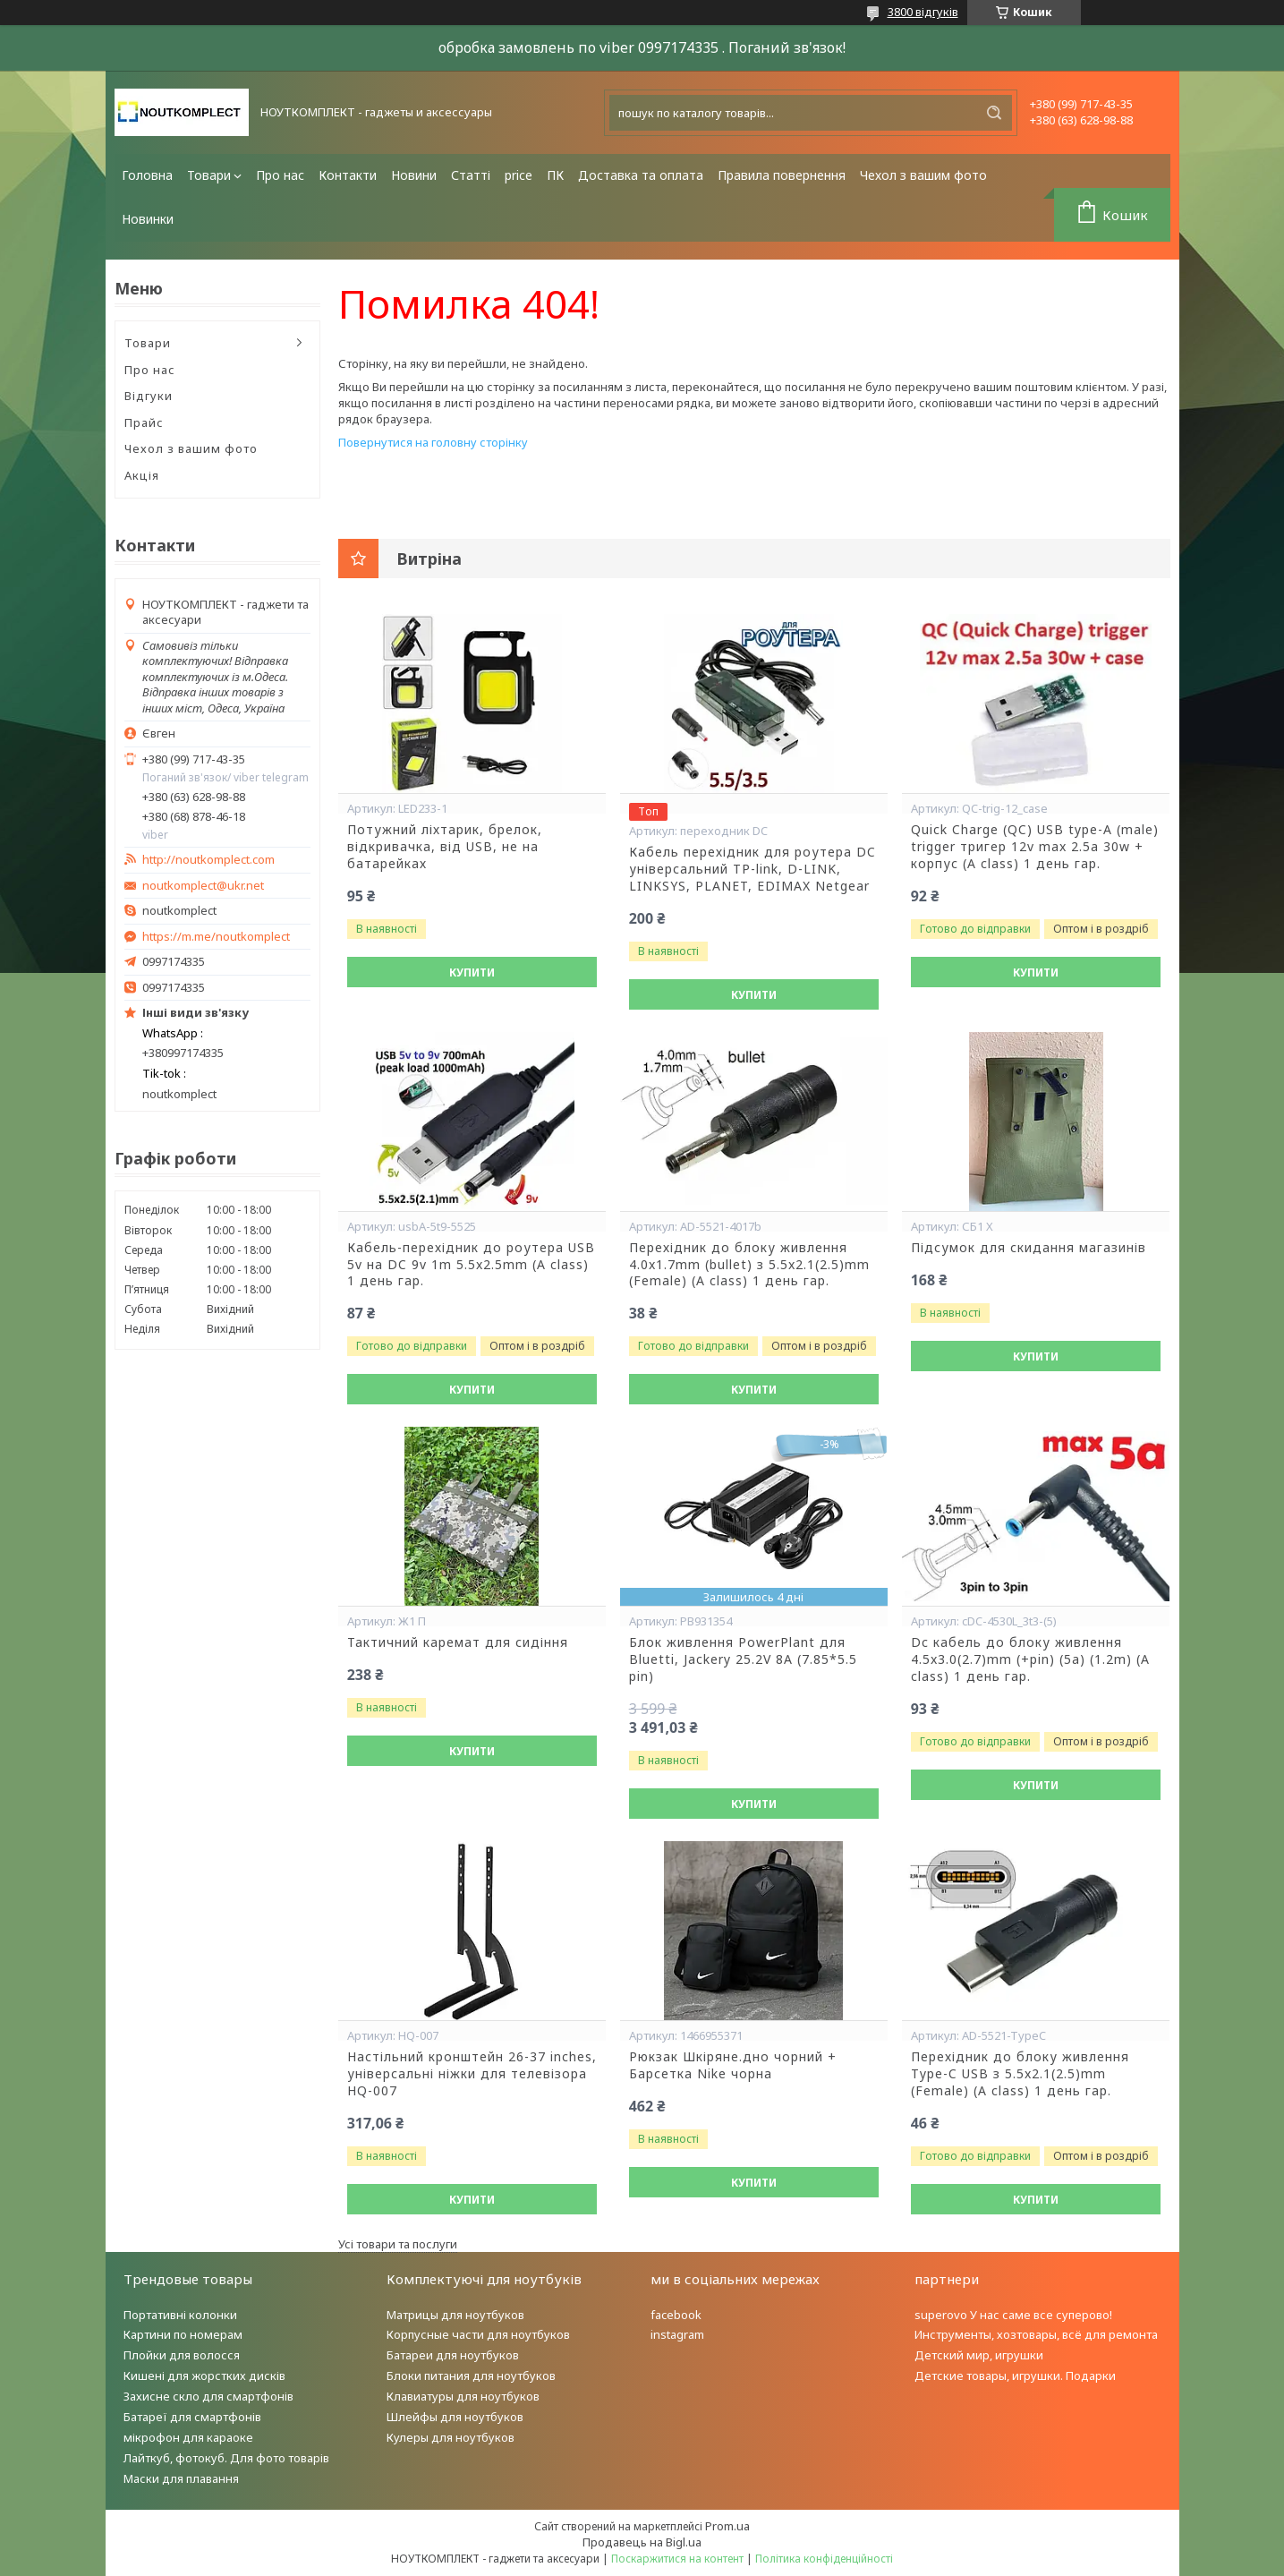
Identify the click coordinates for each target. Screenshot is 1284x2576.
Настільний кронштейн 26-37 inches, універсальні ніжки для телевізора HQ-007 (472, 2074)
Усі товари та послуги (397, 2244)
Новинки (148, 218)
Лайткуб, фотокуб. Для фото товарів (226, 2458)
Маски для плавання (181, 2478)
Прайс (144, 422)
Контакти (348, 174)
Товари (209, 174)
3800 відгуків (923, 12)
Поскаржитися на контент (677, 2558)
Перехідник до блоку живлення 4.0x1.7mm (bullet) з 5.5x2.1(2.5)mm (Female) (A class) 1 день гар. (749, 1265)
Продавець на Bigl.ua (642, 2542)
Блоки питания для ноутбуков (471, 2375)
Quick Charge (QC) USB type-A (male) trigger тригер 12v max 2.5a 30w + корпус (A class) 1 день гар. (1035, 847)
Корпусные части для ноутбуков (478, 2334)
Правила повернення (782, 174)
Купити (472, 972)
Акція (141, 475)
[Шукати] (994, 113)
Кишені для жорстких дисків (204, 2375)
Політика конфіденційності (824, 2558)
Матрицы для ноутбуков (455, 2315)
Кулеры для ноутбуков (450, 2437)
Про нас (280, 174)
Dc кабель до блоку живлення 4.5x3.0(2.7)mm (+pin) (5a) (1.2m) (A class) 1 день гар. (1030, 1659)
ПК (555, 174)
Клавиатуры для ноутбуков (463, 2396)
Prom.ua (727, 2526)
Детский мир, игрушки (978, 2355)
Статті (470, 174)
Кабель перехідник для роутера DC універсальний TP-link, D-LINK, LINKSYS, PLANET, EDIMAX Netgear (752, 869)
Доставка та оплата (640, 174)
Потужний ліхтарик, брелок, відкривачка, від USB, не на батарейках (444, 847)
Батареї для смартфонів (192, 2417)
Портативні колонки (180, 2315)
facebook (676, 2315)
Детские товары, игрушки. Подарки (1015, 2375)
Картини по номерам (182, 2334)
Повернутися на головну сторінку (433, 442)
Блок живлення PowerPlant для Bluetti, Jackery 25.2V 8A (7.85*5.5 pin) (743, 1659)
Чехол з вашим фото (923, 174)
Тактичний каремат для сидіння (457, 1642)
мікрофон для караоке (188, 2437)
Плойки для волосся (181, 2355)
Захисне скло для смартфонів (208, 2396)
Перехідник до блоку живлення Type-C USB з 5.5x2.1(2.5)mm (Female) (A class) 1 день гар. (1020, 2074)
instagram (677, 2334)
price (518, 174)
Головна (147, 174)
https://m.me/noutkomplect (216, 936)
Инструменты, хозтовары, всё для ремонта (1036, 2334)
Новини (414, 174)
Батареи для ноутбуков (453, 2355)
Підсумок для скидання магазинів (1028, 1248)
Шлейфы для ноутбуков (455, 2417)
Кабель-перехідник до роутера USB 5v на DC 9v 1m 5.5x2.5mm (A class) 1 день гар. (471, 1265)
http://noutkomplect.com (208, 859)
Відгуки (148, 396)
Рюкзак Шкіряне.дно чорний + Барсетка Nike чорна (733, 2065)
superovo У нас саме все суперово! (1013, 2315)
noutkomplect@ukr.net (203, 885)
